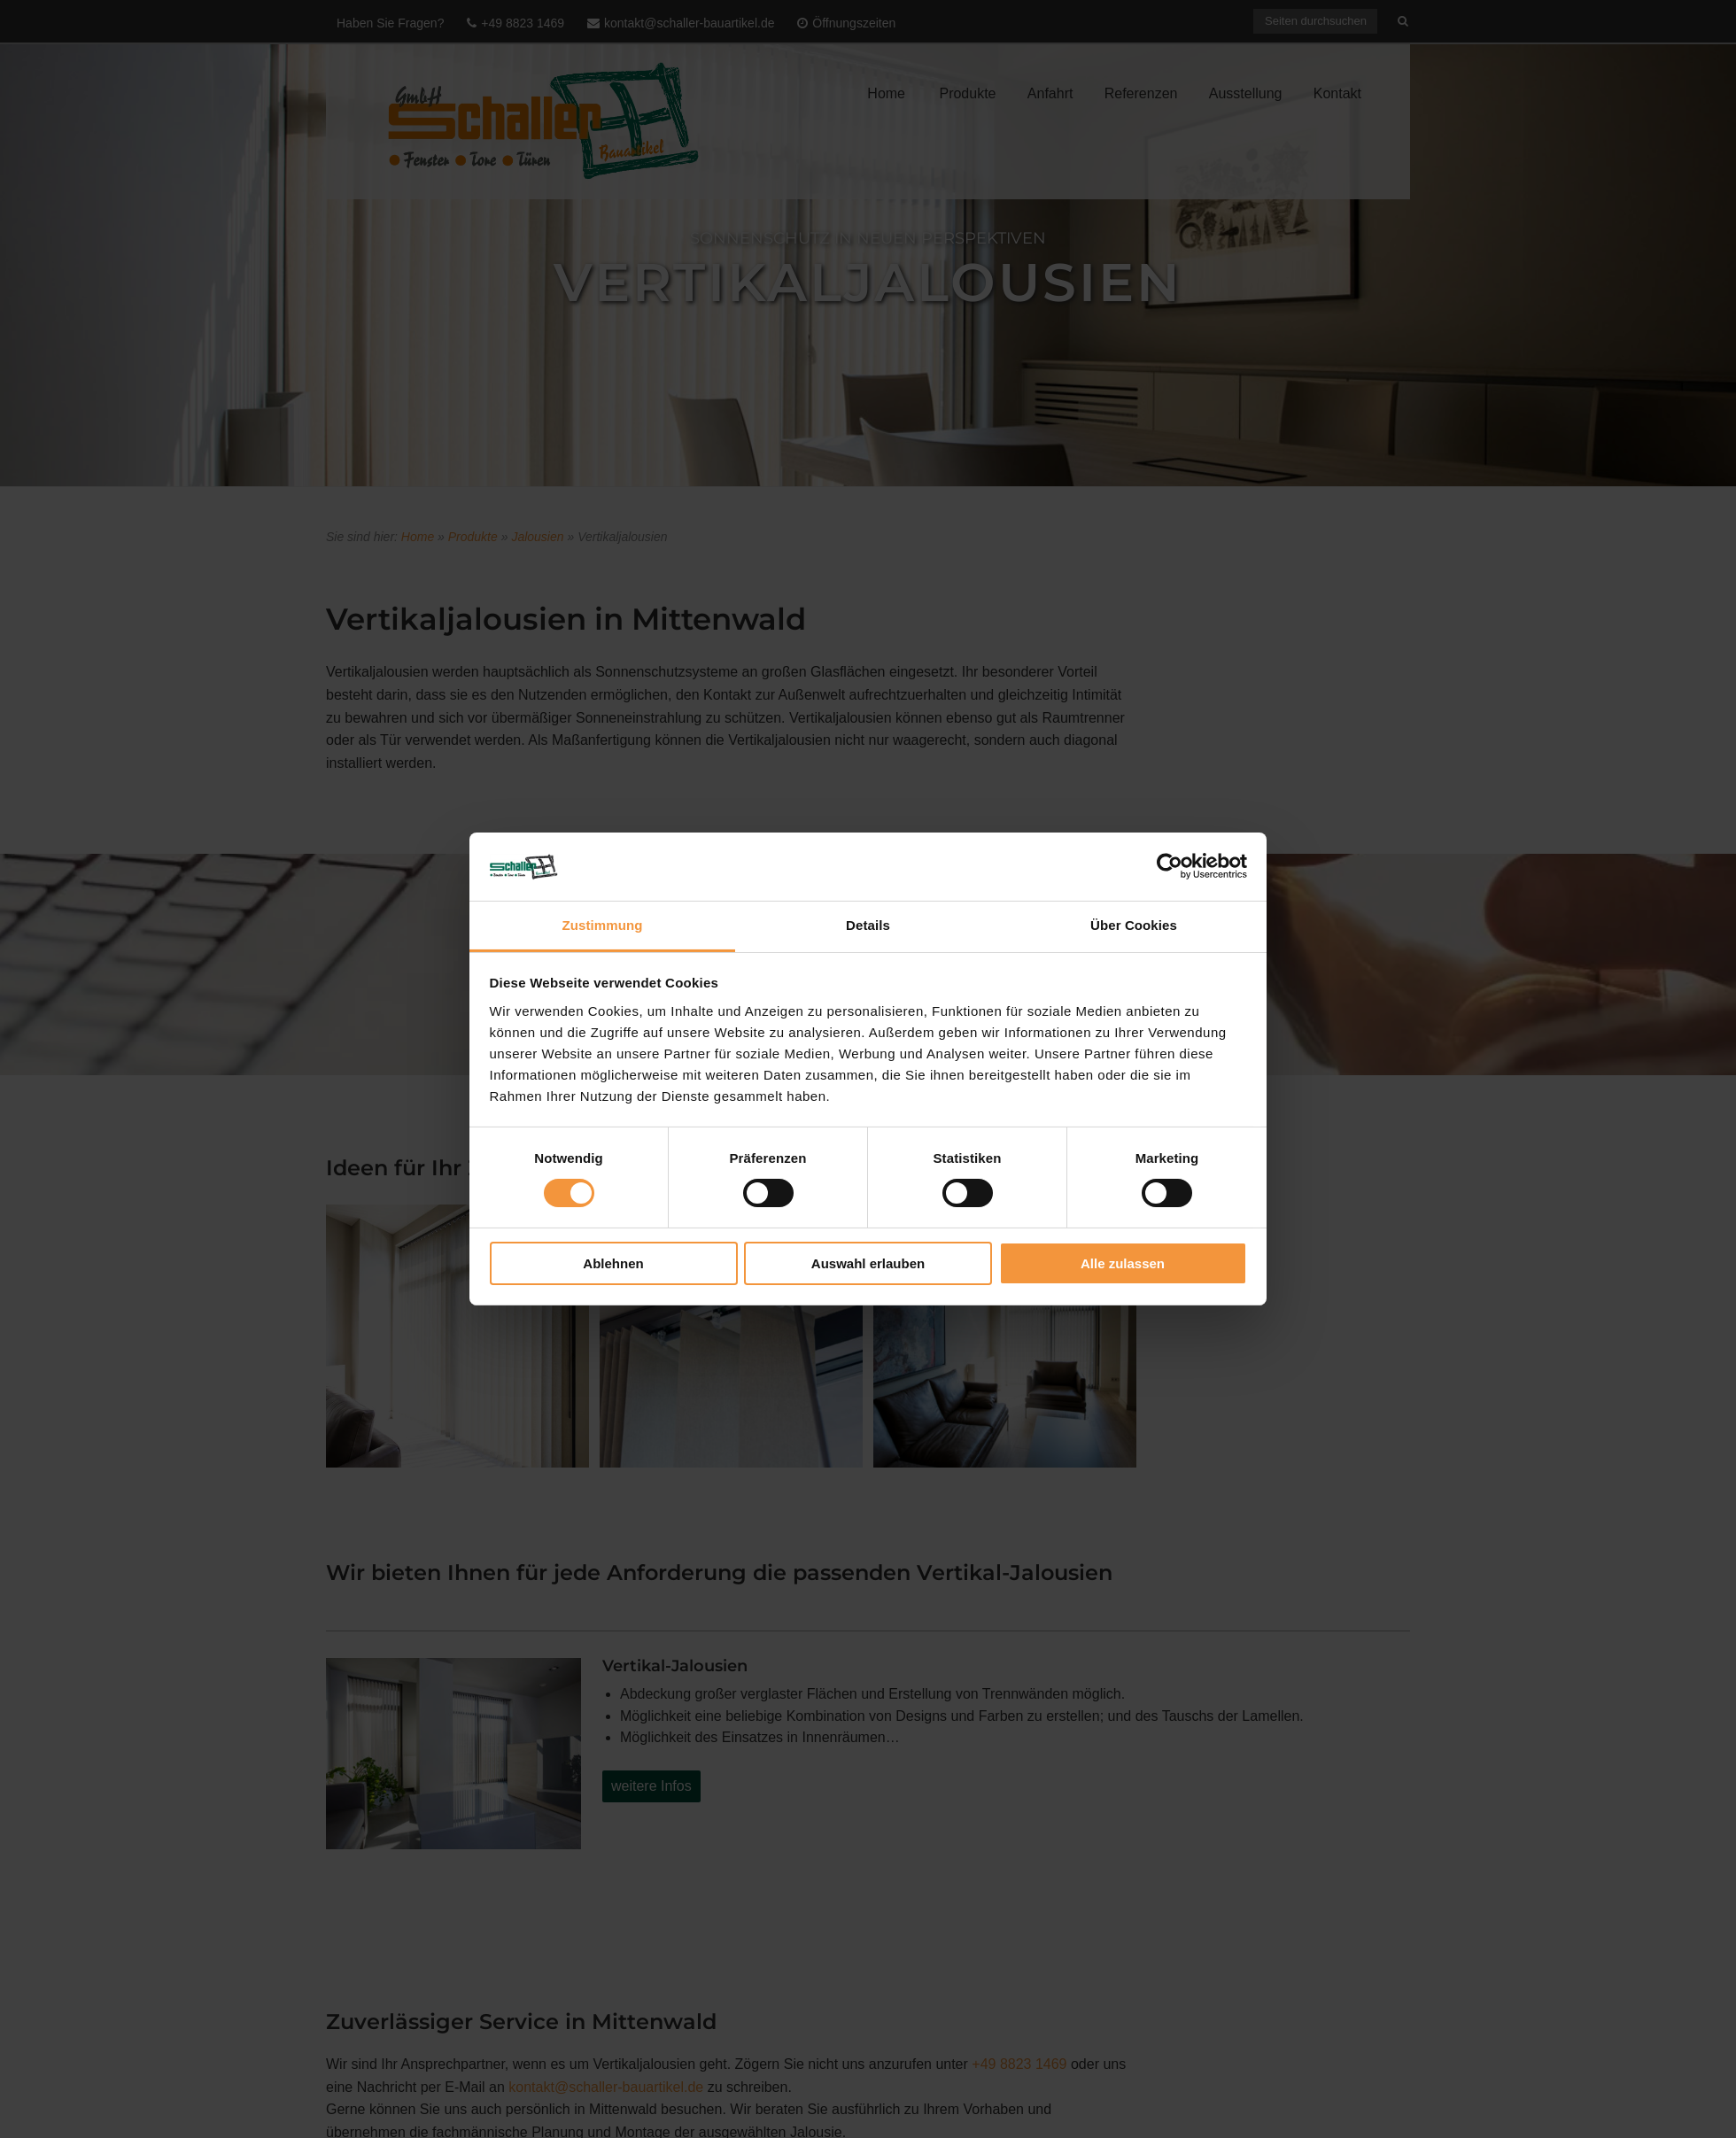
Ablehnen (613, 1263)
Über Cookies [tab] (1133, 925)
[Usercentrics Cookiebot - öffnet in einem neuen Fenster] (1169, 866)
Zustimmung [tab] (602, 925)
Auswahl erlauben (868, 1263)
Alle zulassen (1123, 1263)
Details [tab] (868, 925)
